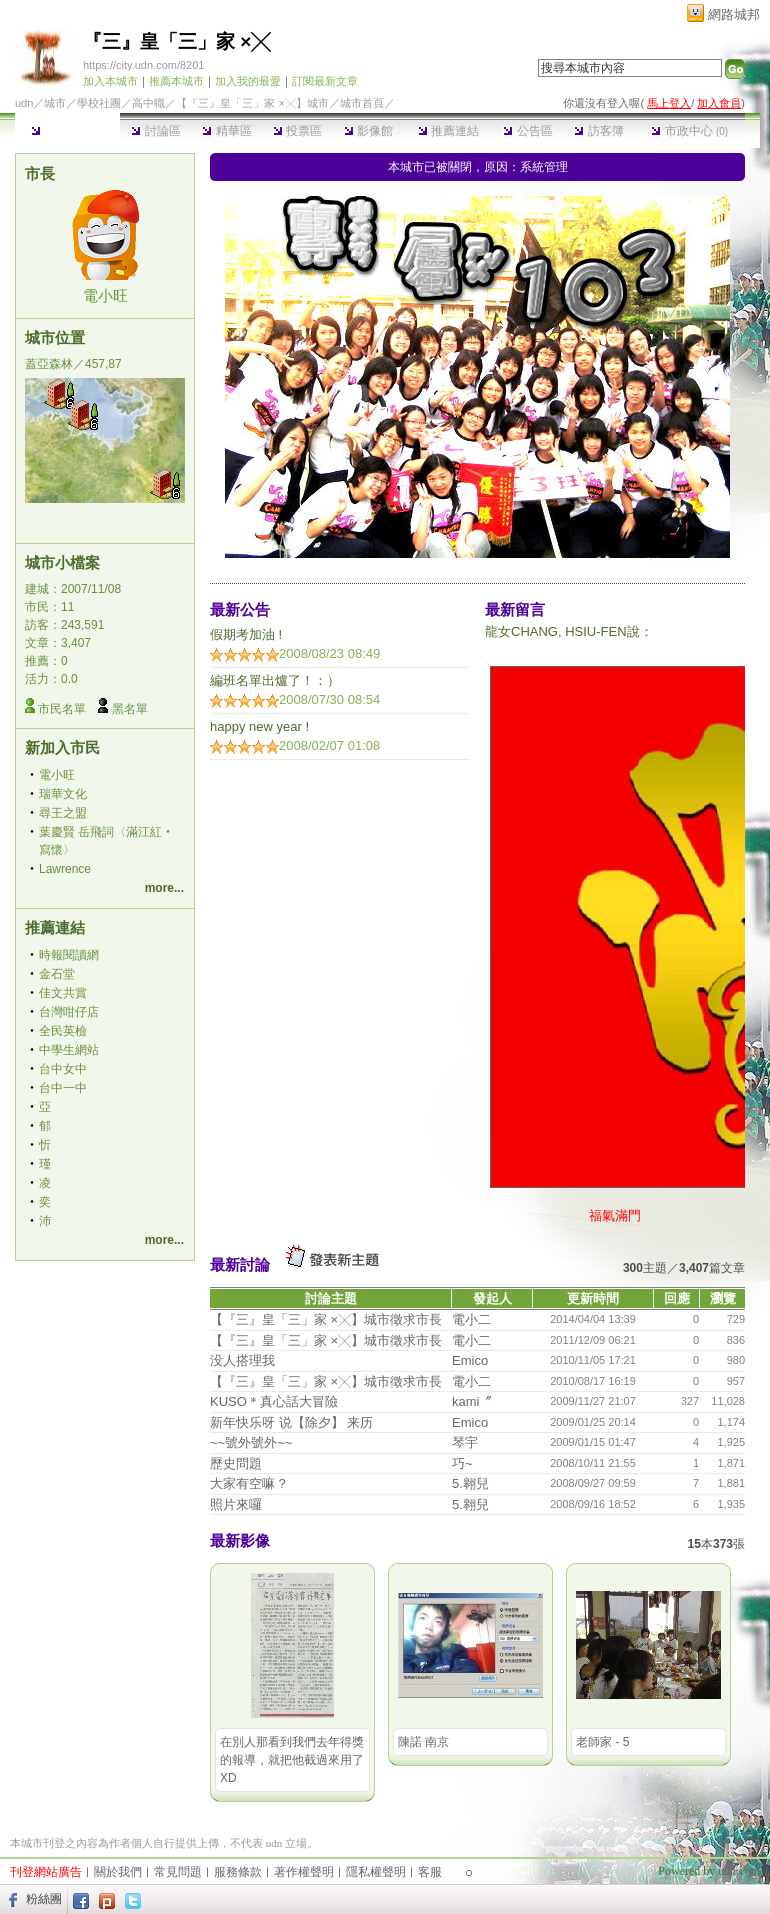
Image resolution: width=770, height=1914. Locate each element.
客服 (430, 1872)
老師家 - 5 (602, 1742)
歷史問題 (236, 1463)
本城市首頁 (67, 131)
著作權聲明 (304, 1872)
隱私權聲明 (376, 1872)
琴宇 (465, 1442)
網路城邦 (734, 14)
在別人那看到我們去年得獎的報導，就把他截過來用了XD (292, 1760)
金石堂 (57, 974)
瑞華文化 (63, 794)
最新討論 (240, 1264)
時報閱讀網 (69, 955)
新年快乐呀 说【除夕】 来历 (291, 1422)
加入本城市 (110, 81)
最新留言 (515, 609)
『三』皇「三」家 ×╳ (176, 41)
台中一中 (63, 1088)
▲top (746, 1841)
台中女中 (63, 1069)
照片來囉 (236, 1504)
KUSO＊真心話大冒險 (274, 1401)
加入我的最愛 (248, 81)
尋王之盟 (63, 813)
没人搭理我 (242, 1360)
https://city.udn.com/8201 (143, 65)
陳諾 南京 (423, 1742)
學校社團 (99, 103)
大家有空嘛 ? (248, 1483)
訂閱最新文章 (325, 81)
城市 (55, 103)
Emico (470, 1360)
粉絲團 (44, 1899)
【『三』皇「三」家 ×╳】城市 (252, 103)
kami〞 (472, 1401)
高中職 (148, 103)
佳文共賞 (63, 993)
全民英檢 (63, 1031)
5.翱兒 (470, 1483)
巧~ (462, 1463)
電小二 (471, 1319)
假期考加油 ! (246, 634)
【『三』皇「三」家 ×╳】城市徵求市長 (326, 1319)
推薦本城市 (176, 81)
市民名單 (62, 709)
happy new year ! (259, 726)
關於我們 (118, 1872)
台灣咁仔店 (69, 1012)
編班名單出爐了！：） (275, 680)
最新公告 (240, 609)
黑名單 (130, 709)
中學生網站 (69, 1050)
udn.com (739, 1871)
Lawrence (65, 869)
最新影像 (240, 1540)
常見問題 (178, 1872)
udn (24, 103)
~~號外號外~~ (251, 1442)
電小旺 (105, 295)
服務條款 (238, 1872)
